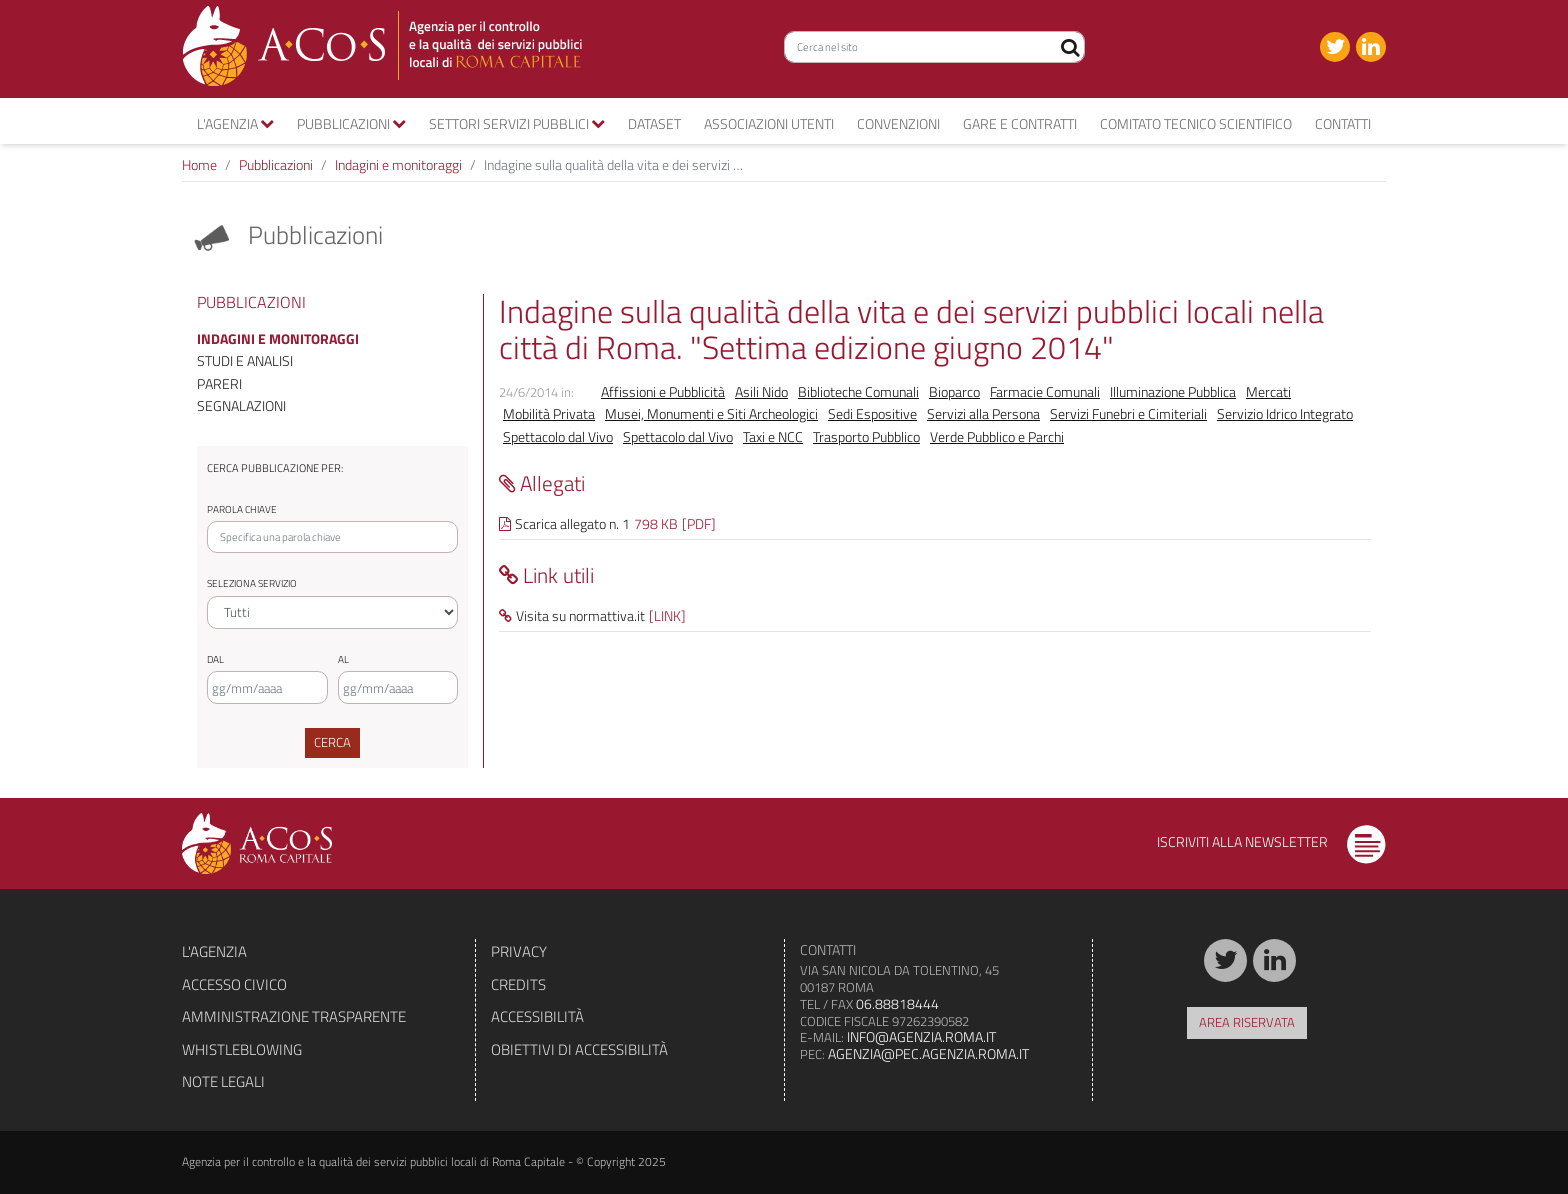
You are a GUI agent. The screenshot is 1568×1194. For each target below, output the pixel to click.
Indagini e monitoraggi (398, 164)
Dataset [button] (654, 123)
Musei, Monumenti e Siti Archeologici (711, 414)
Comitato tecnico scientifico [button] (1196, 123)
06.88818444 (897, 1003)
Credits (518, 984)
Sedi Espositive (872, 414)
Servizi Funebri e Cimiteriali (1128, 414)
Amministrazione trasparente (294, 1016)
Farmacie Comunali (1045, 391)
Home (199, 164)
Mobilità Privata (549, 414)
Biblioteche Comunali (858, 391)
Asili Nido (761, 391)
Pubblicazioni (276, 164)
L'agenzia (214, 951)
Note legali (223, 1081)
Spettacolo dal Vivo (558, 436)
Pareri (219, 383)
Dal (215, 659)
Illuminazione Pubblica (1173, 391)
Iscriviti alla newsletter (1271, 841)
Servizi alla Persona (983, 414)
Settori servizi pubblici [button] (517, 123)
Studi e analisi (245, 360)
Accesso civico (234, 984)
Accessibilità (537, 1016)
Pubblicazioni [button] (351, 123)
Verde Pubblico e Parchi (997, 436)
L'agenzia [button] (235, 123)
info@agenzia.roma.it (921, 1036)
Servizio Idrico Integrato (1285, 414)
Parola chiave (242, 509)
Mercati (1268, 391)
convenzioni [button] (898, 123)
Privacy (519, 951)
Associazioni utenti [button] (769, 123)
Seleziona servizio (252, 583)
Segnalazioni (241, 405)
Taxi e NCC (773, 436)
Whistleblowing (242, 1049)
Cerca (332, 742)
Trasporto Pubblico (866, 436)
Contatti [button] (1343, 123)
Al (343, 659)
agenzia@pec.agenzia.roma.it (928, 1053)
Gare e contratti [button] (1020, 123)
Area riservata (1247, 1022)
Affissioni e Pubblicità (663, 391)
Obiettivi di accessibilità (579, 1049)
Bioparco (954, 391)
